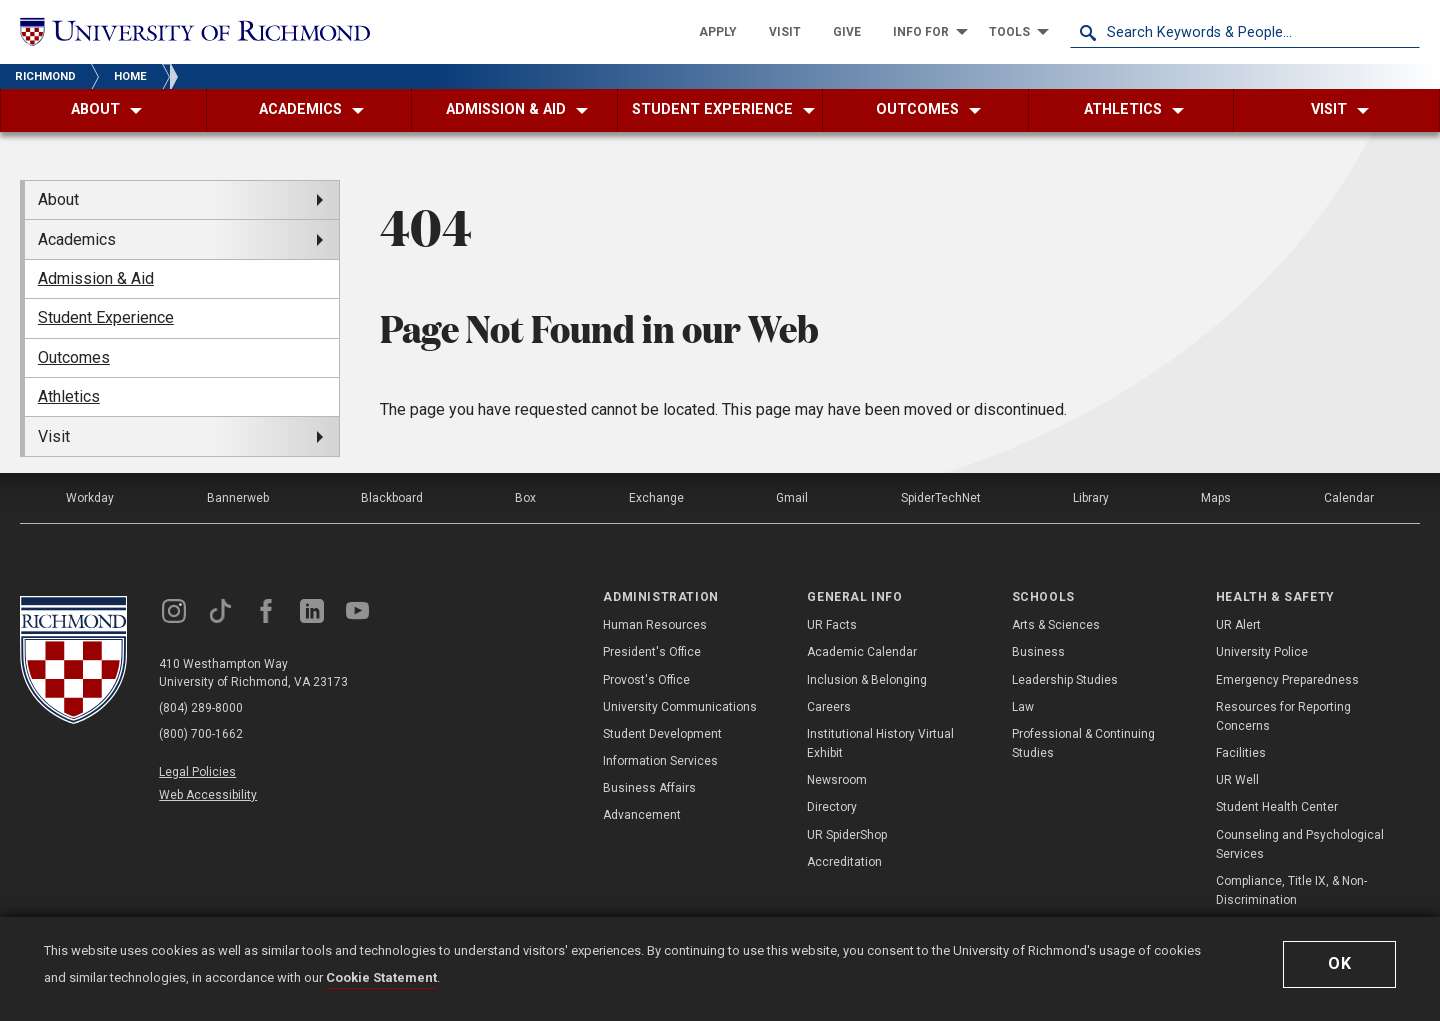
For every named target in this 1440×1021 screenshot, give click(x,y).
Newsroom (837, 780)
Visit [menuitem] (54, 436)
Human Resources (655, 625)
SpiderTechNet (941, 498)
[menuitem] (718, 32)
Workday (90, 498)
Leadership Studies (1065, 680)
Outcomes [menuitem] (74, 357)
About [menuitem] (58, 199)
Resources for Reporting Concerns (1283, 716)
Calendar (1349, 498)
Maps (1216, 498)
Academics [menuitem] (77, 239)
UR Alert (1238, 625)
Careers (829, 707)
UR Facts (832, 625)
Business (1038, 652)
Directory (832, 807)
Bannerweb (238, 498)
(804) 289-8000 (201, 708)
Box (525, 498)
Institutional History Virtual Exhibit (880, 743)
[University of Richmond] (195, 32)
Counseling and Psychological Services (1300, 844)
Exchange (656, 498)
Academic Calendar (862, 652)
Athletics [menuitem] (69, 396)
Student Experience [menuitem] (106, 317)
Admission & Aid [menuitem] (96, 278)
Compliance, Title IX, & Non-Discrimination (1291, 890)
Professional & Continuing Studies (1083, 743)
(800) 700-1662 (201, 734)
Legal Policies (197, 772)
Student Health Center (1277, 807)
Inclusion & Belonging (867, 680)
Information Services (660, 761)
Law (1023, 707)
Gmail (792, 498)
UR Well (1237, 780)
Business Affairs (649, 788)
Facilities (1241, 753)
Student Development (662, 734)
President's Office (652, 652)
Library (1091, 498)
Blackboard (392, 498)
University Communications (680, 707)
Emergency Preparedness (1287, 680)
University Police (1262, 652)
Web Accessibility (208, 795)
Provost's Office (646, 680)
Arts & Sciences (1056, 625)
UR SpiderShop (847, 835)
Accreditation (844, 862)
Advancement (642, 815)
